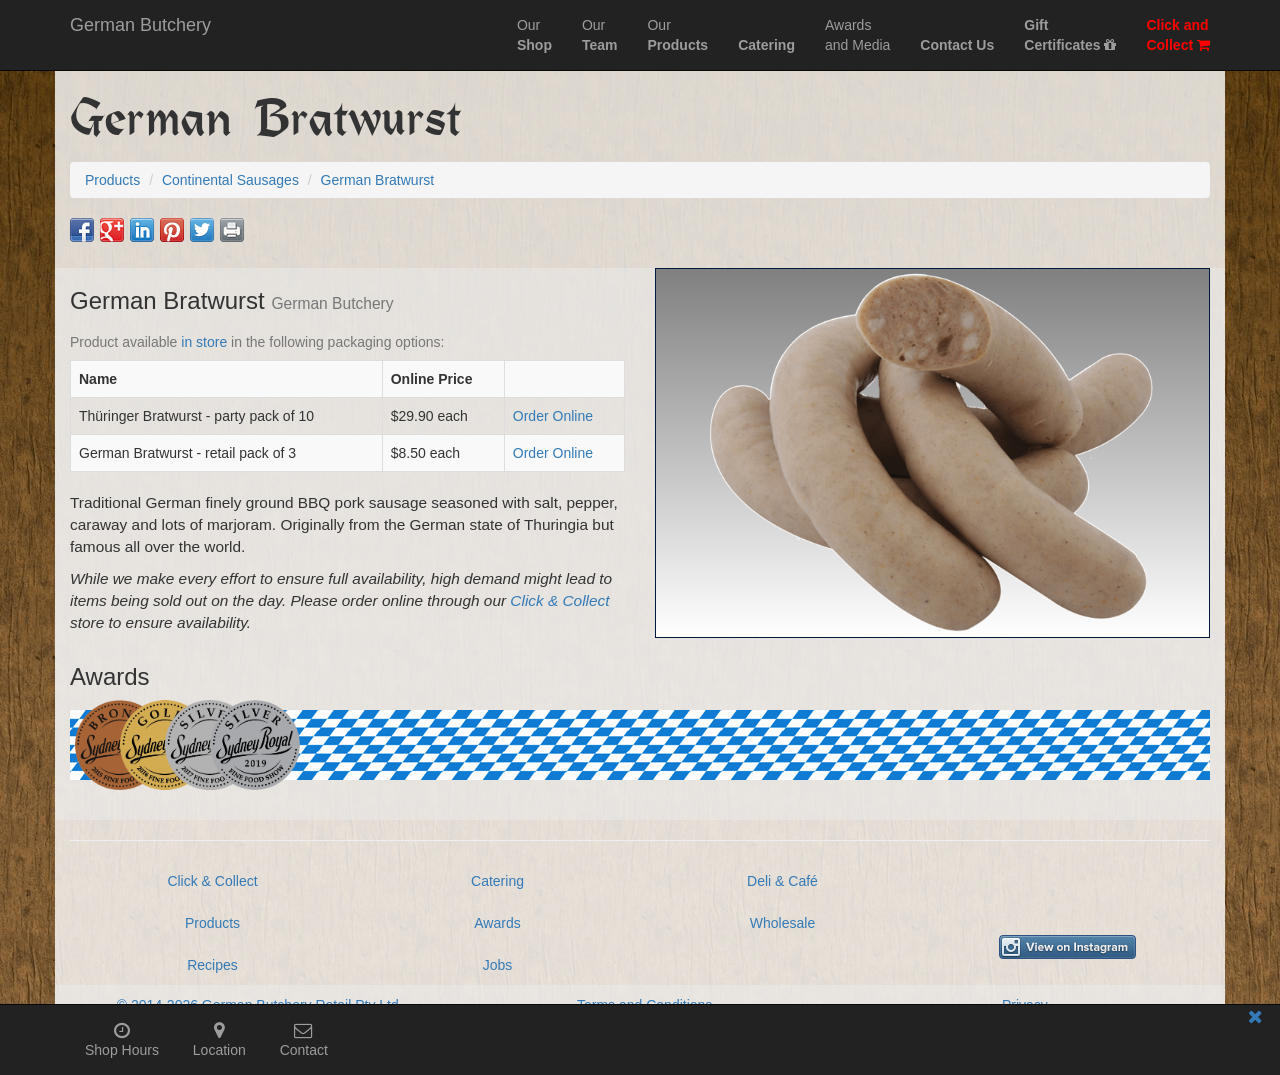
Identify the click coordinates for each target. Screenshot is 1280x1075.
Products (212, 923)
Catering (497, 881)
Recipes (212, 965)
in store (204, 342)
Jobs (498, 965)
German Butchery (140, 25)
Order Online (553, 416)
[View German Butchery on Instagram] (1067, 947)
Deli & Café (782, 881)
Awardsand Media (857, 35)
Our (534, 35)
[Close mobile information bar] (1255, 1020)
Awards (497, 923)
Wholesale (782, 923)
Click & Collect (559, 600)
